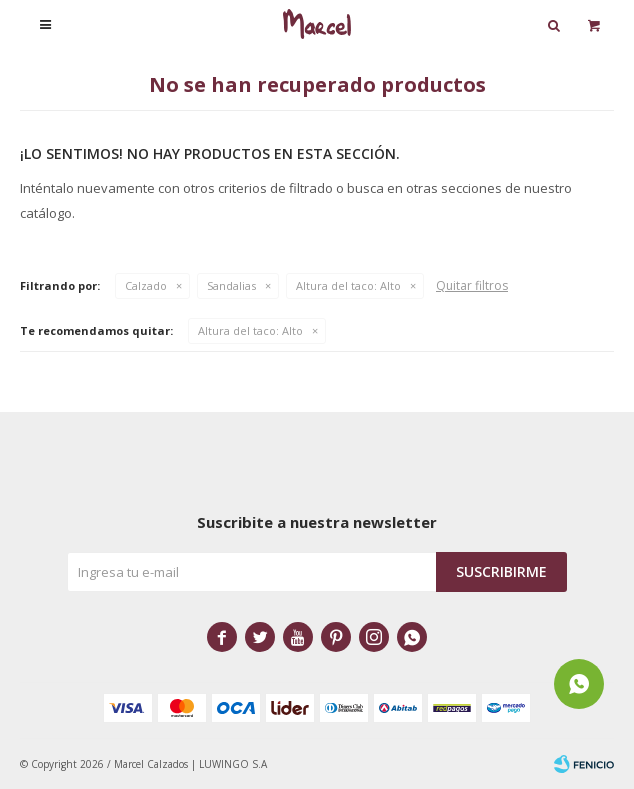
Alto (348, 285)
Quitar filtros (472, 285)
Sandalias (231, 285)
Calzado (146, 285)
